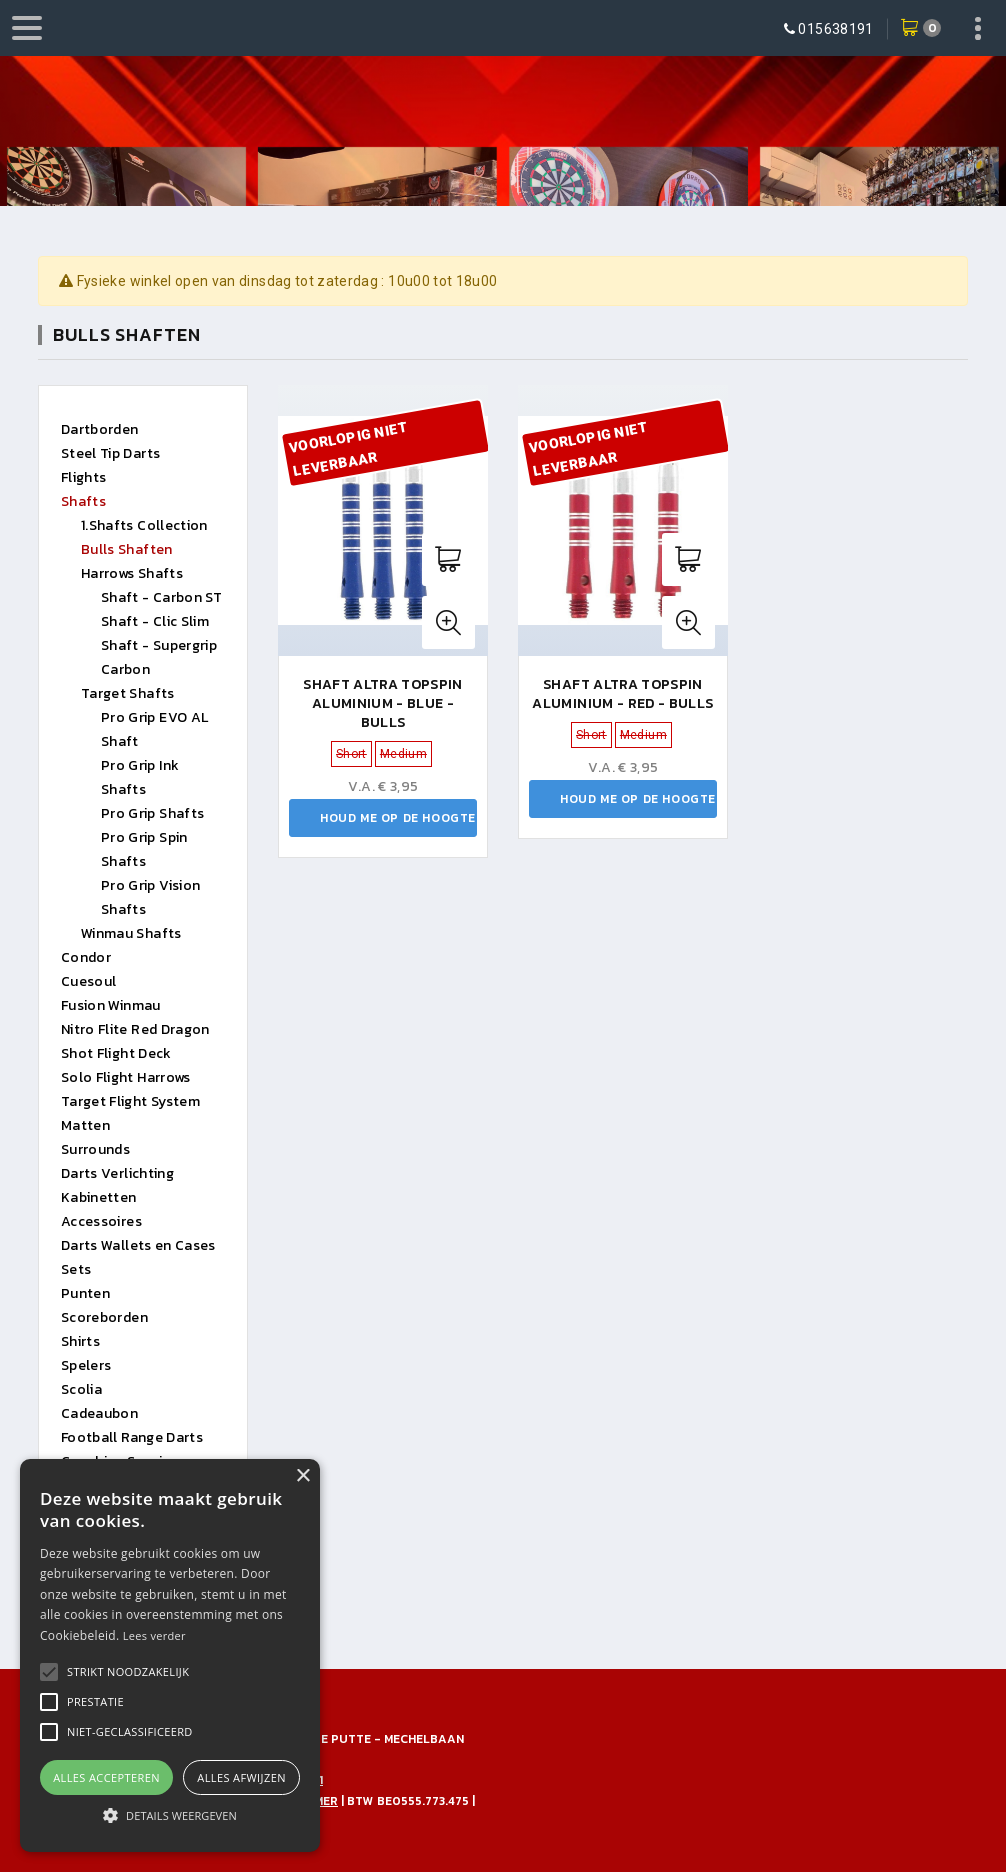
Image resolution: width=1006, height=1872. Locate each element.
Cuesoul (88, 981)
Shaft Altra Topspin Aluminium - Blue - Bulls (383, 703)
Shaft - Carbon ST (161, 597)
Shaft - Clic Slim (155, 621)
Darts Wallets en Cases (138, 1245)
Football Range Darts (132, 1437)
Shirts (80, 1341)
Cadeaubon (99, 1413)
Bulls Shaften (127, 549)
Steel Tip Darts (110, 453)
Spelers (86, 1365)
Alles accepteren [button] (106, 1777)
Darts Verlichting (117, 1173)
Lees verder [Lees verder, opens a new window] (154, 1635)
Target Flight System (130, 1101)
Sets (76, 1269)
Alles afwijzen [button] (241, 1777)
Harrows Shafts (132, 573)
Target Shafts (128, 693)
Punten (85, 1293)
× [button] (302, 1476)
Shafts (83, 501)
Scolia (81, 1389)
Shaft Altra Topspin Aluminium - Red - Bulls (622, 694)
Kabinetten (99, 1197)
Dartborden (100, 429)
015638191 (835, 29)
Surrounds (95, 1149)
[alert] (170, 1655)
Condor (86, 957)
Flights (83, 477)
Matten (85, 1125)
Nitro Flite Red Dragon (135, 1029)
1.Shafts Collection (144, 525)
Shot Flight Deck (116, 1053)
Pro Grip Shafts (152, 813)
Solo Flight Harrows (126, 1077)
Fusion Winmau (111, 1005)
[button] (128, 1672)
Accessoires (101, 1221)
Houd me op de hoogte (398, 818)
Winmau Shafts (131, 933)
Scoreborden (104, 1317)
